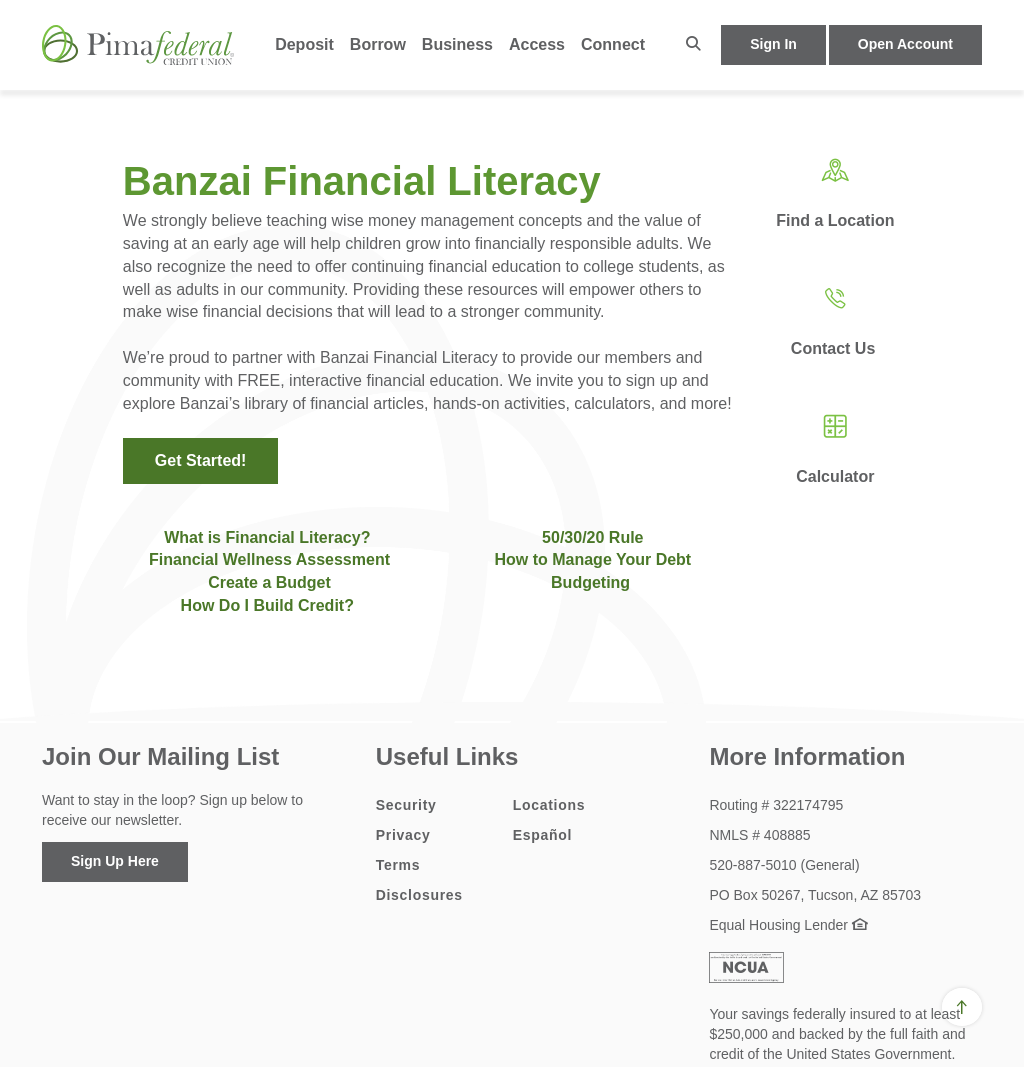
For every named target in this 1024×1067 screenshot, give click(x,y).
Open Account (905, 44)
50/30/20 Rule (592, 537)
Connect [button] (613, 44)
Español (542, 835)
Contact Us (835, 348)
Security (406, 805)
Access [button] (537, 44)
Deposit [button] (304, 44)
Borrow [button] (378, 44)
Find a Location (835, 220)
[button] (693, 44)
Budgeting (590, 582)
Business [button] (457, 44)
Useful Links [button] (447, 756)
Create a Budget (269, 582)
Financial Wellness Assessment (269, 559)
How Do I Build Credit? (270, 605)
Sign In (773, 44)
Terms (398, 865)
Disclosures (419, 895)
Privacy (403, 835)
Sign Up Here (115, 861)
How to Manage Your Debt (592, 559)
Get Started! (201, 460)
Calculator (835, 476)
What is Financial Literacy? (267, 537)
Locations (549, 805)
